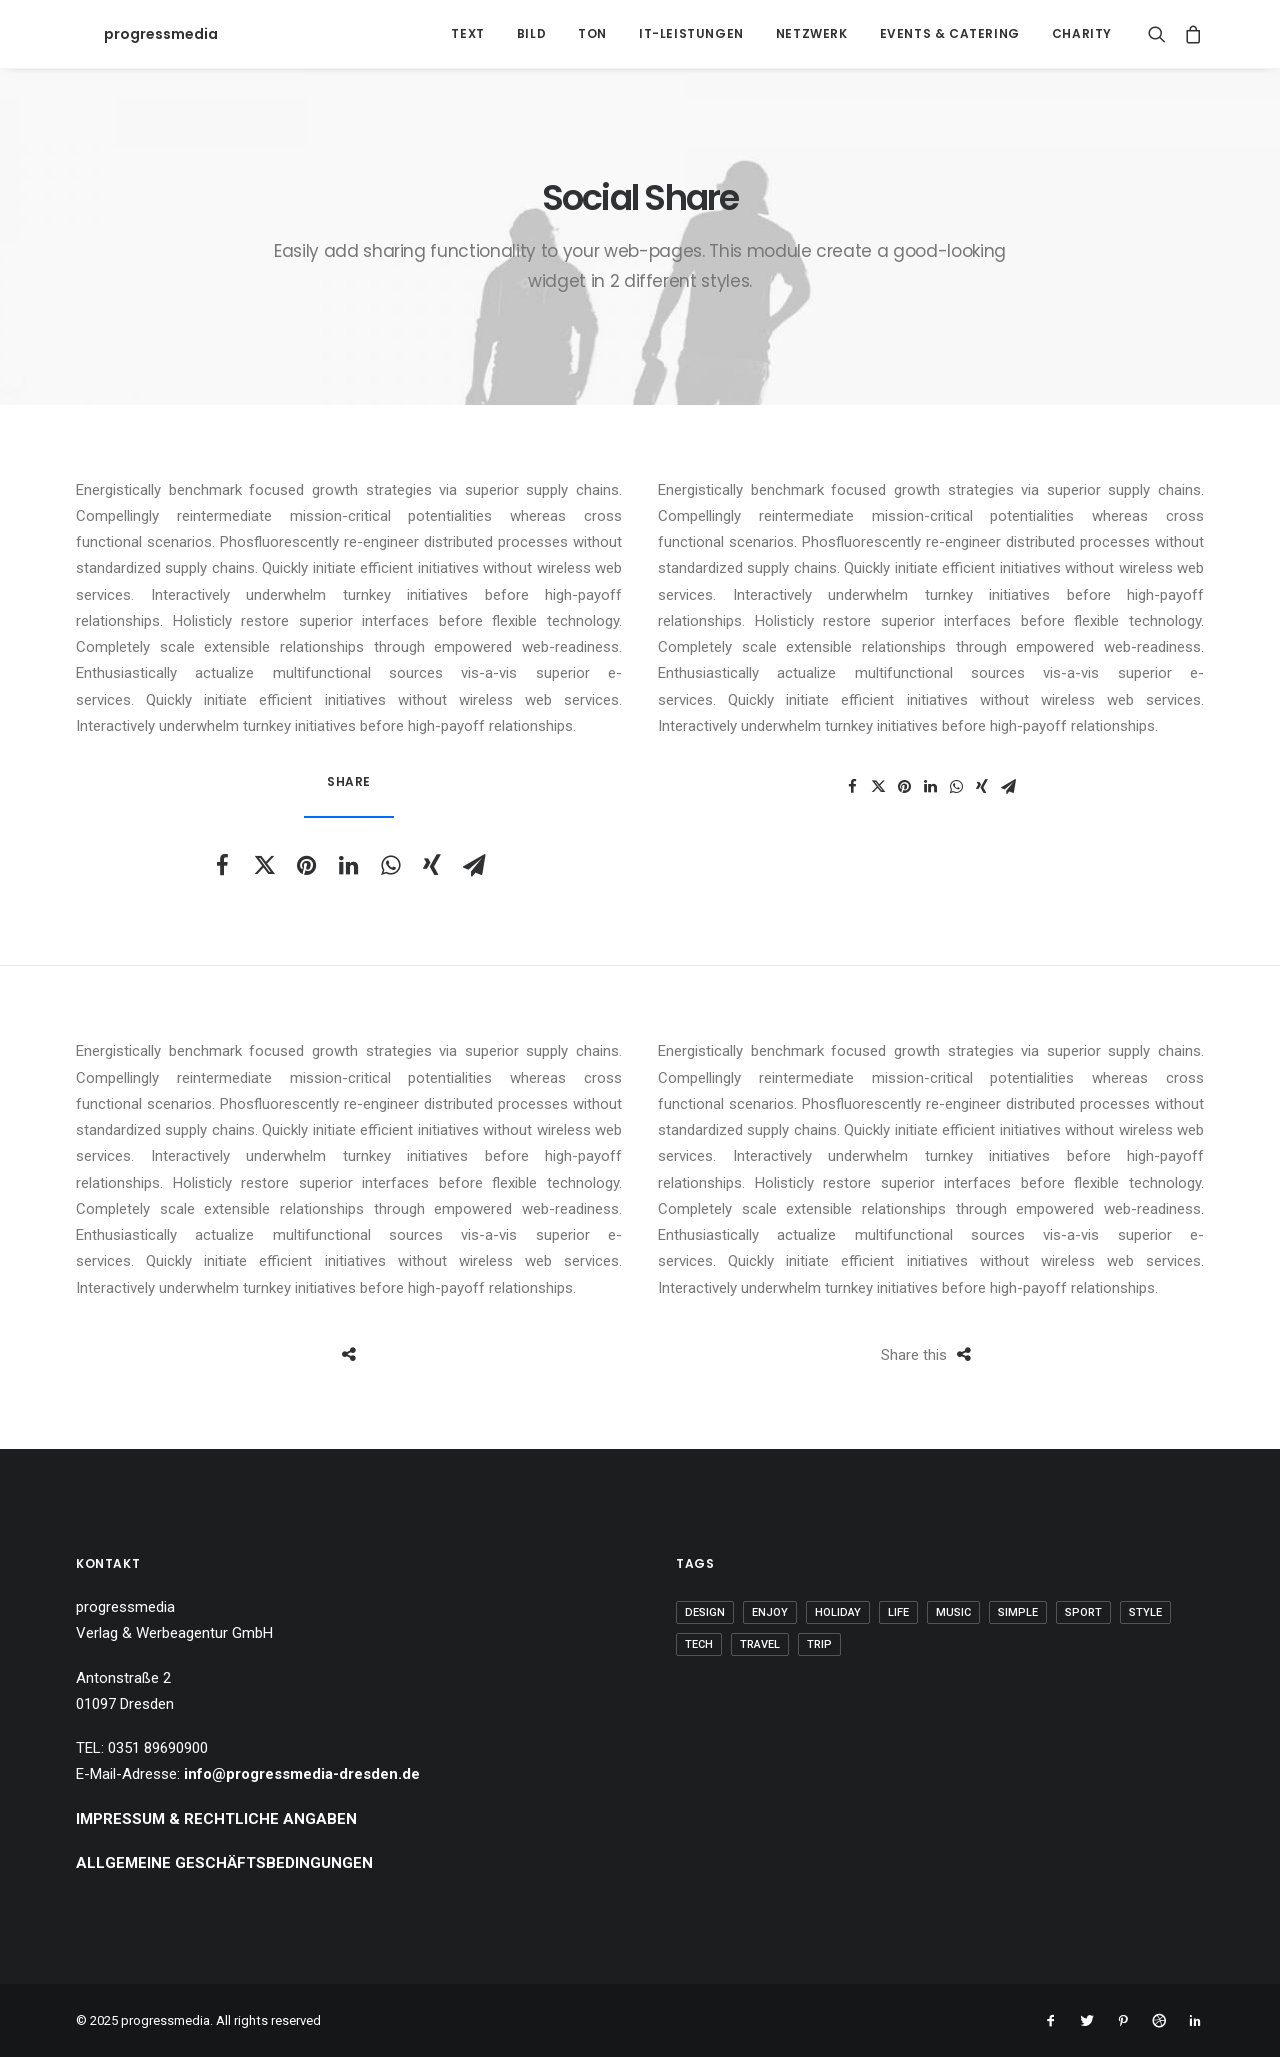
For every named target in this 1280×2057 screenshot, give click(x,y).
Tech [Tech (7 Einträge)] (699, 1644)
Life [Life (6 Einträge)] (898, 1612)
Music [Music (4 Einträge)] (953, 1612)
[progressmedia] (133, 34)
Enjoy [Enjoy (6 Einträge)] (770, 1612)
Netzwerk (812, 33)
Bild (531, 33)
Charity (1082, 33)
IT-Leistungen (691, 33)
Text (467, 33)
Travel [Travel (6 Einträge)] (760, 1644)
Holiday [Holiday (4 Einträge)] (838, 1612)
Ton (592, 33)
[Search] (1161, 34)
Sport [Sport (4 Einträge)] (1083, 1612)
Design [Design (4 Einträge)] (705, 1612)
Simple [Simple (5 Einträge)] (1018, 1612)
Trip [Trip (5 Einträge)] (819, 1644)
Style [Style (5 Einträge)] (1145, 1612)
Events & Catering (950, 33)
